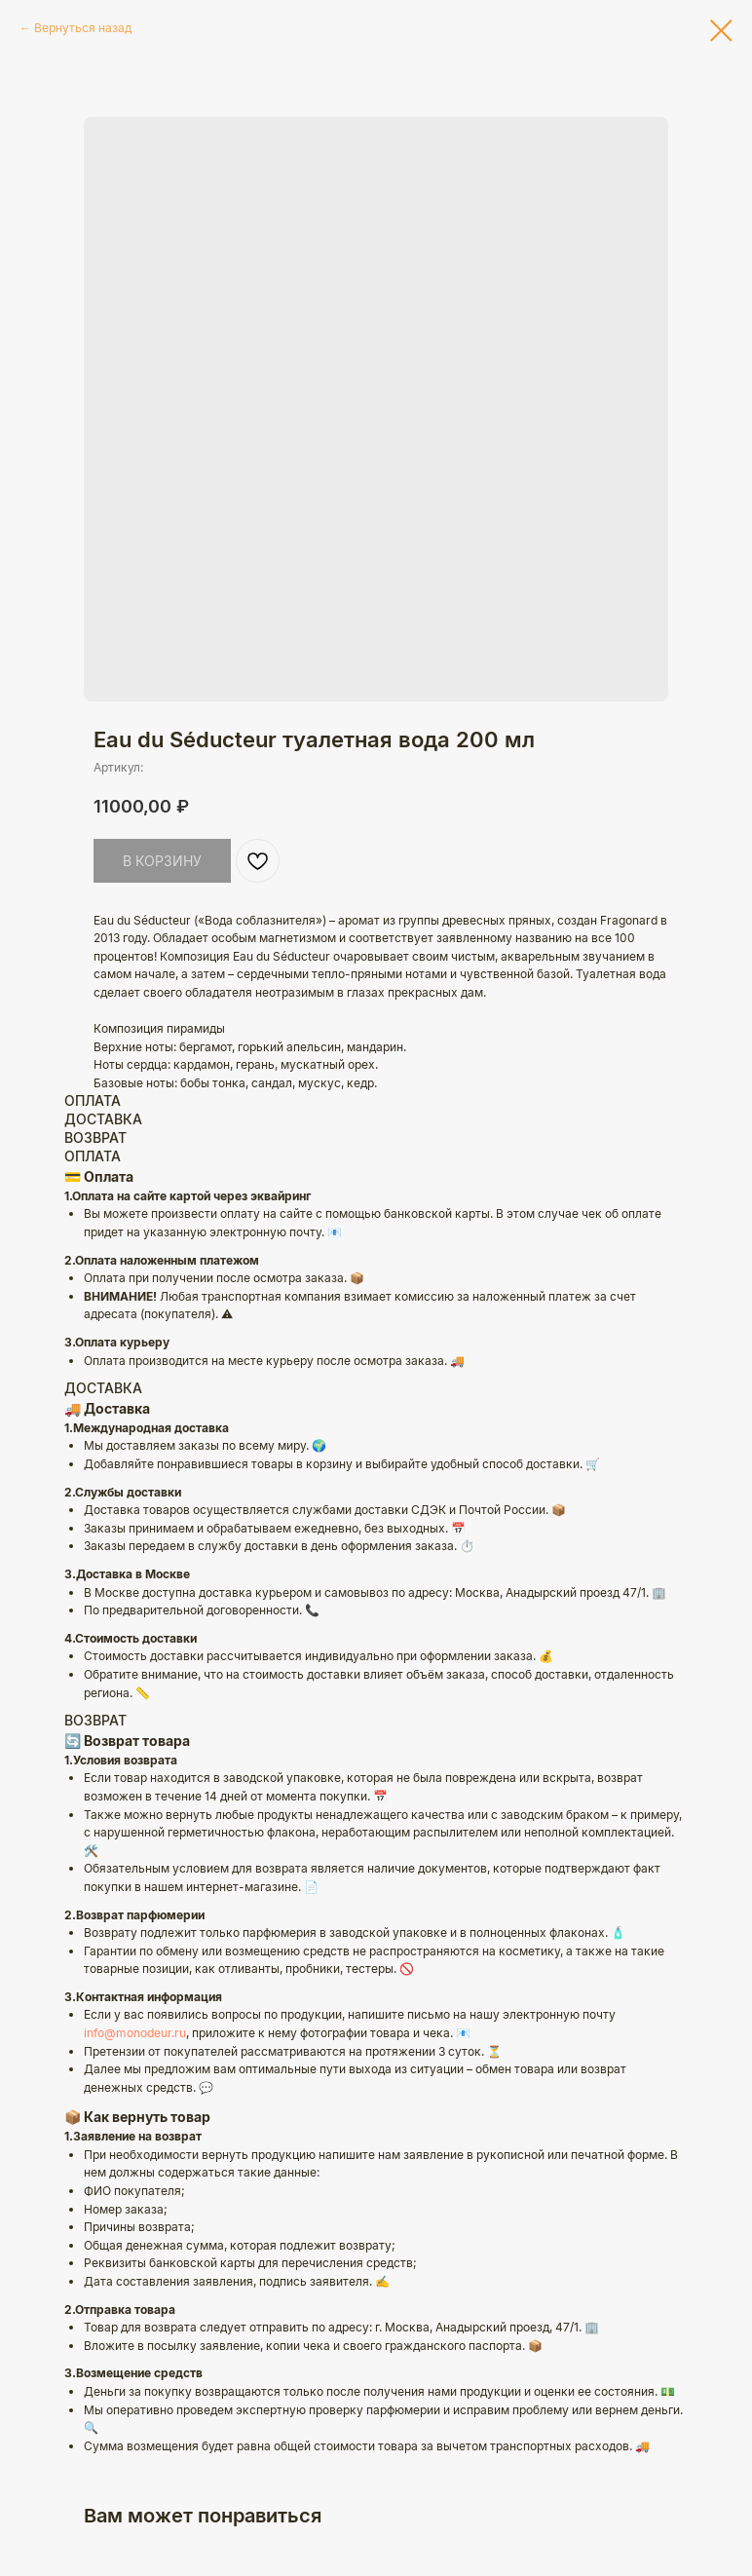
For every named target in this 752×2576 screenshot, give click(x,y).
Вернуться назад (83, 27)
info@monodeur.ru (135, 2033)
